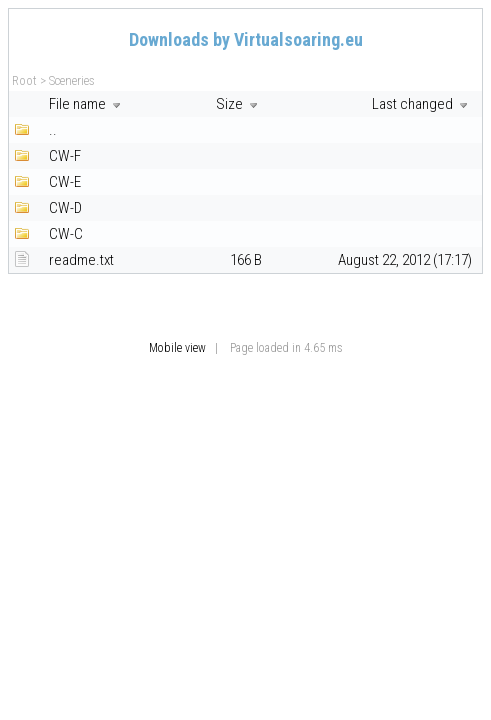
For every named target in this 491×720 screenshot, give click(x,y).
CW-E (65, 182)
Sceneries (72, 80)
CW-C (66, 234)
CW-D (65, 208)
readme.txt (81, 260)
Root (24, 80)
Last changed (422, 104)
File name (87, 104)
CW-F (65, 156)
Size (239, 104)
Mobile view (177, 348)
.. (53, 130)
